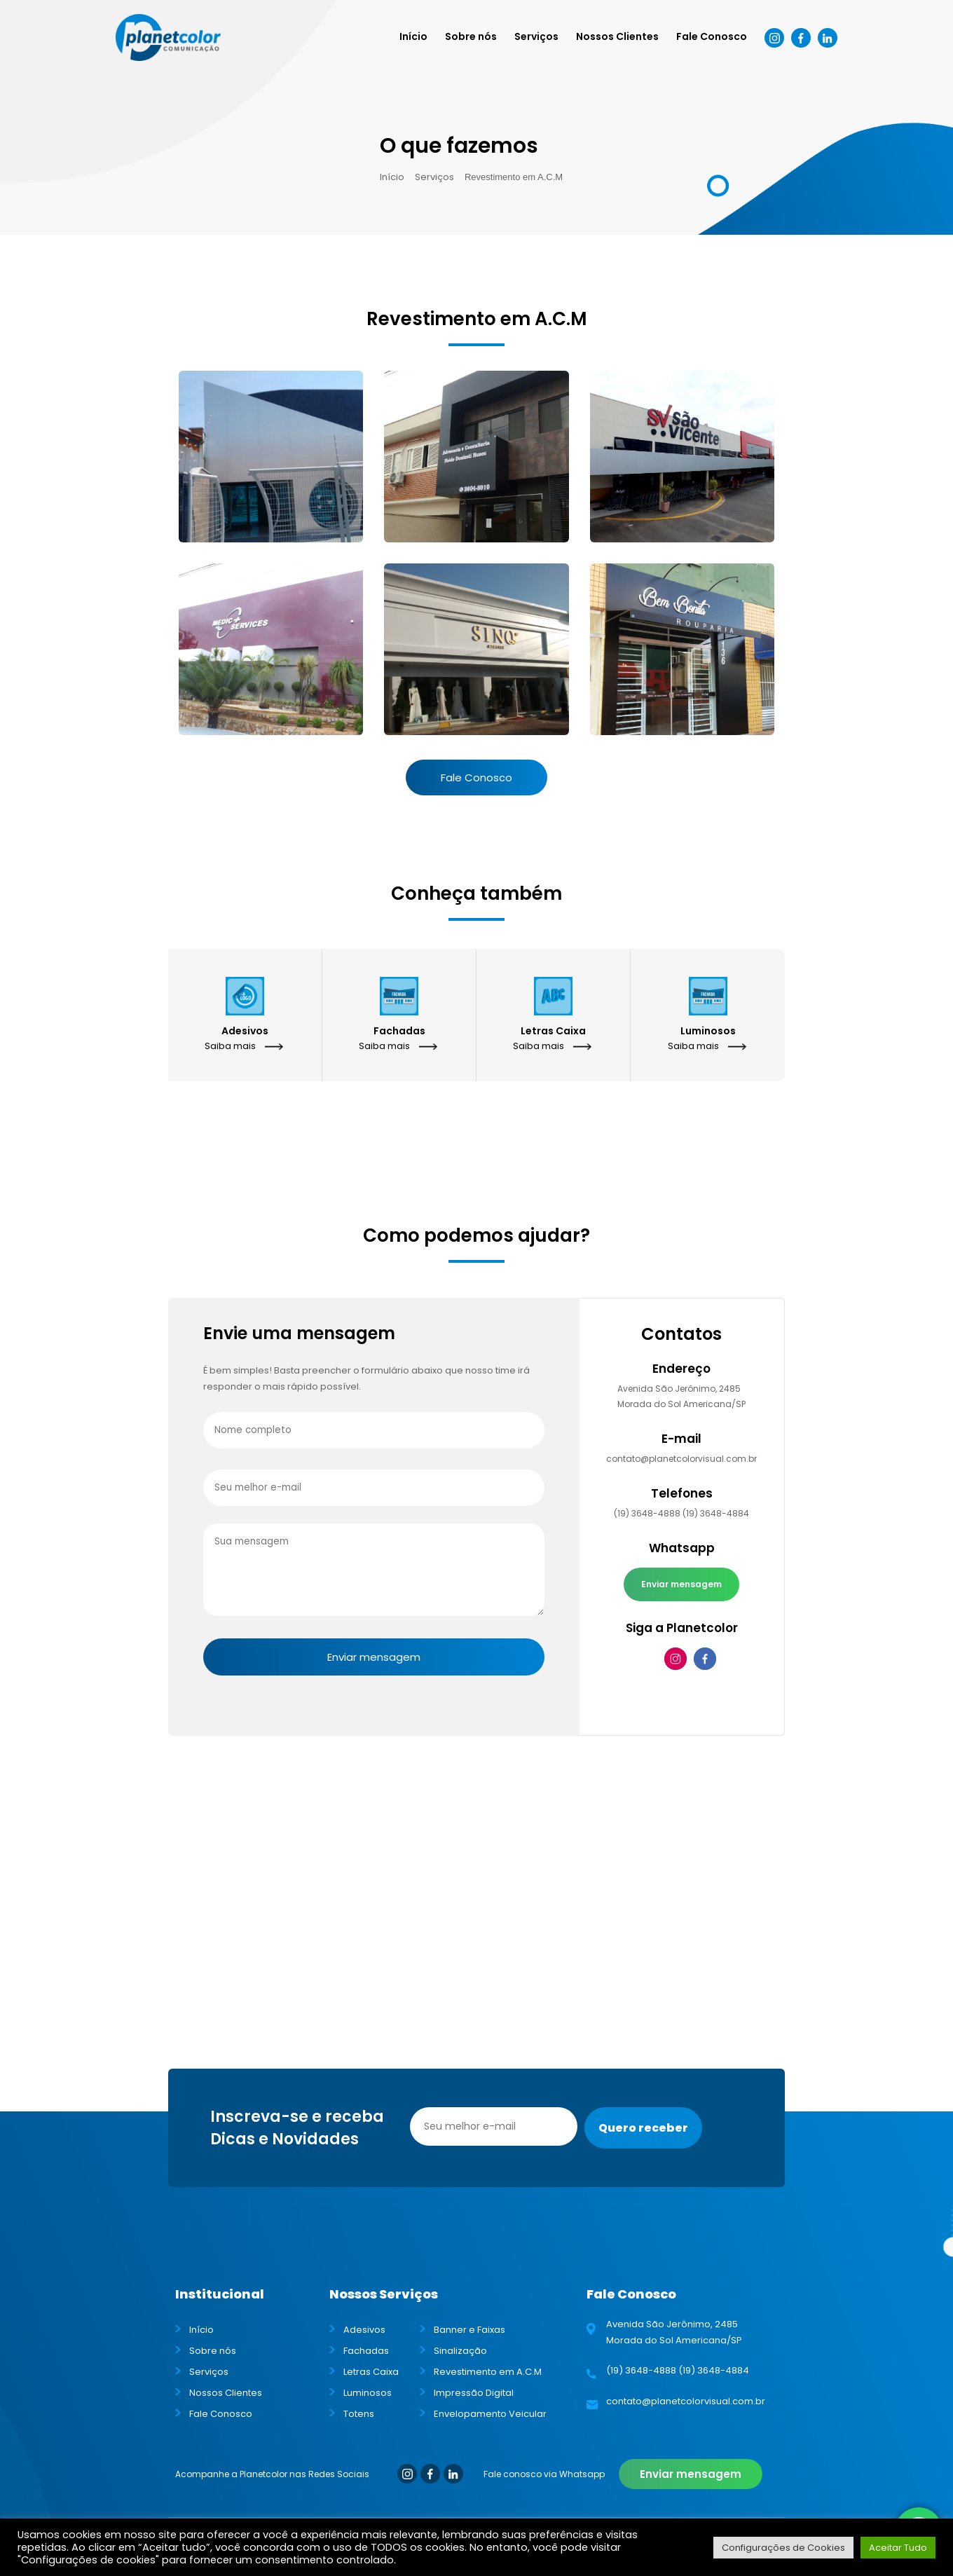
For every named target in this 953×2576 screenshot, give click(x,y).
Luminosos (367, 2392)
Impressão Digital (474, 2392)
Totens (358, 2413)
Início (413, 36)
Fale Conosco (711, 36)
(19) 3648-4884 (716, 1513)
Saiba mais (230, 1046)
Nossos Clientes (617, 36)
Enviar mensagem (681, 1584)
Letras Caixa (371, 2371)
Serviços (536, 36)
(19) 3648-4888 (647, 1513)
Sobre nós (471, 36)
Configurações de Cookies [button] (783, 2547)
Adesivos (364, 2329)
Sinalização (460, 2350)
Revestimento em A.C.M (488, 2371)
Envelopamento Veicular (490, 2413)
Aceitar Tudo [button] (898, 2547)
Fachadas (366, 2350)
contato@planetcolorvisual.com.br (681, 1459)
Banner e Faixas (469, 2329)
